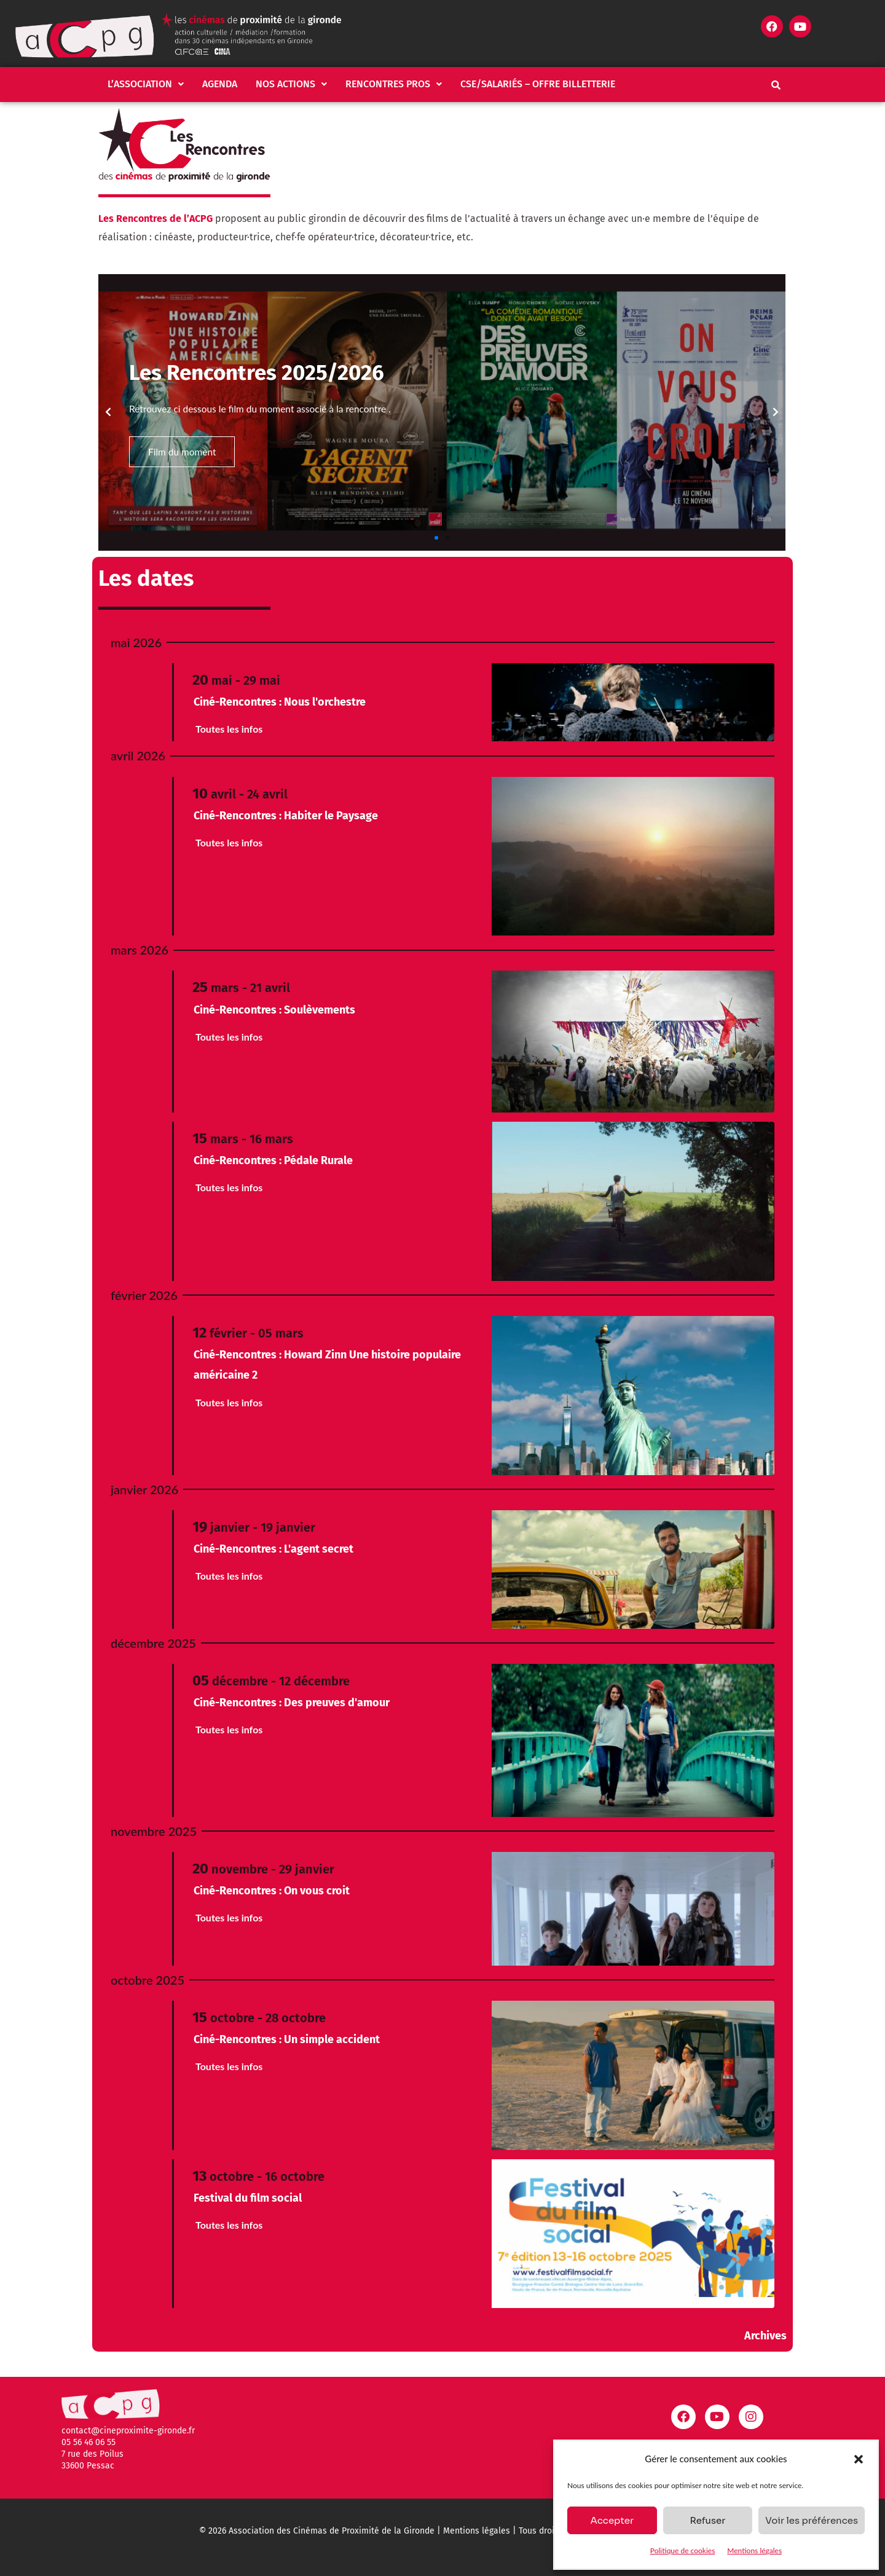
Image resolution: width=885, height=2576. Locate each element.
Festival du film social (248, 2198)
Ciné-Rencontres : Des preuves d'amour (292, 1702)
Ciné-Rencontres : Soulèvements (274, 1010)
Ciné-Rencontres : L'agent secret (273, 1549)
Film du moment (183, 452)
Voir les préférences (811, 2520)
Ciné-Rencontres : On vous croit (272, 1890)
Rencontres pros (393, 84)
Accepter (612, 2520)
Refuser (707, 2520)
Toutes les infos (228, 729)
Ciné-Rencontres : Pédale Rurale (273, 1160)
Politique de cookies (682, 2550)
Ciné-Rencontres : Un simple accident (287, 2039)
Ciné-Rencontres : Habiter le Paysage (286, 815)
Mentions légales (754, 2550)
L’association (146, 84)
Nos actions (291, 84)
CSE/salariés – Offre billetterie (537, 84)
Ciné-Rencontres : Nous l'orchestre (280, 702)
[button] (858, 2459)
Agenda (219, 84)
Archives (765, 2335)
